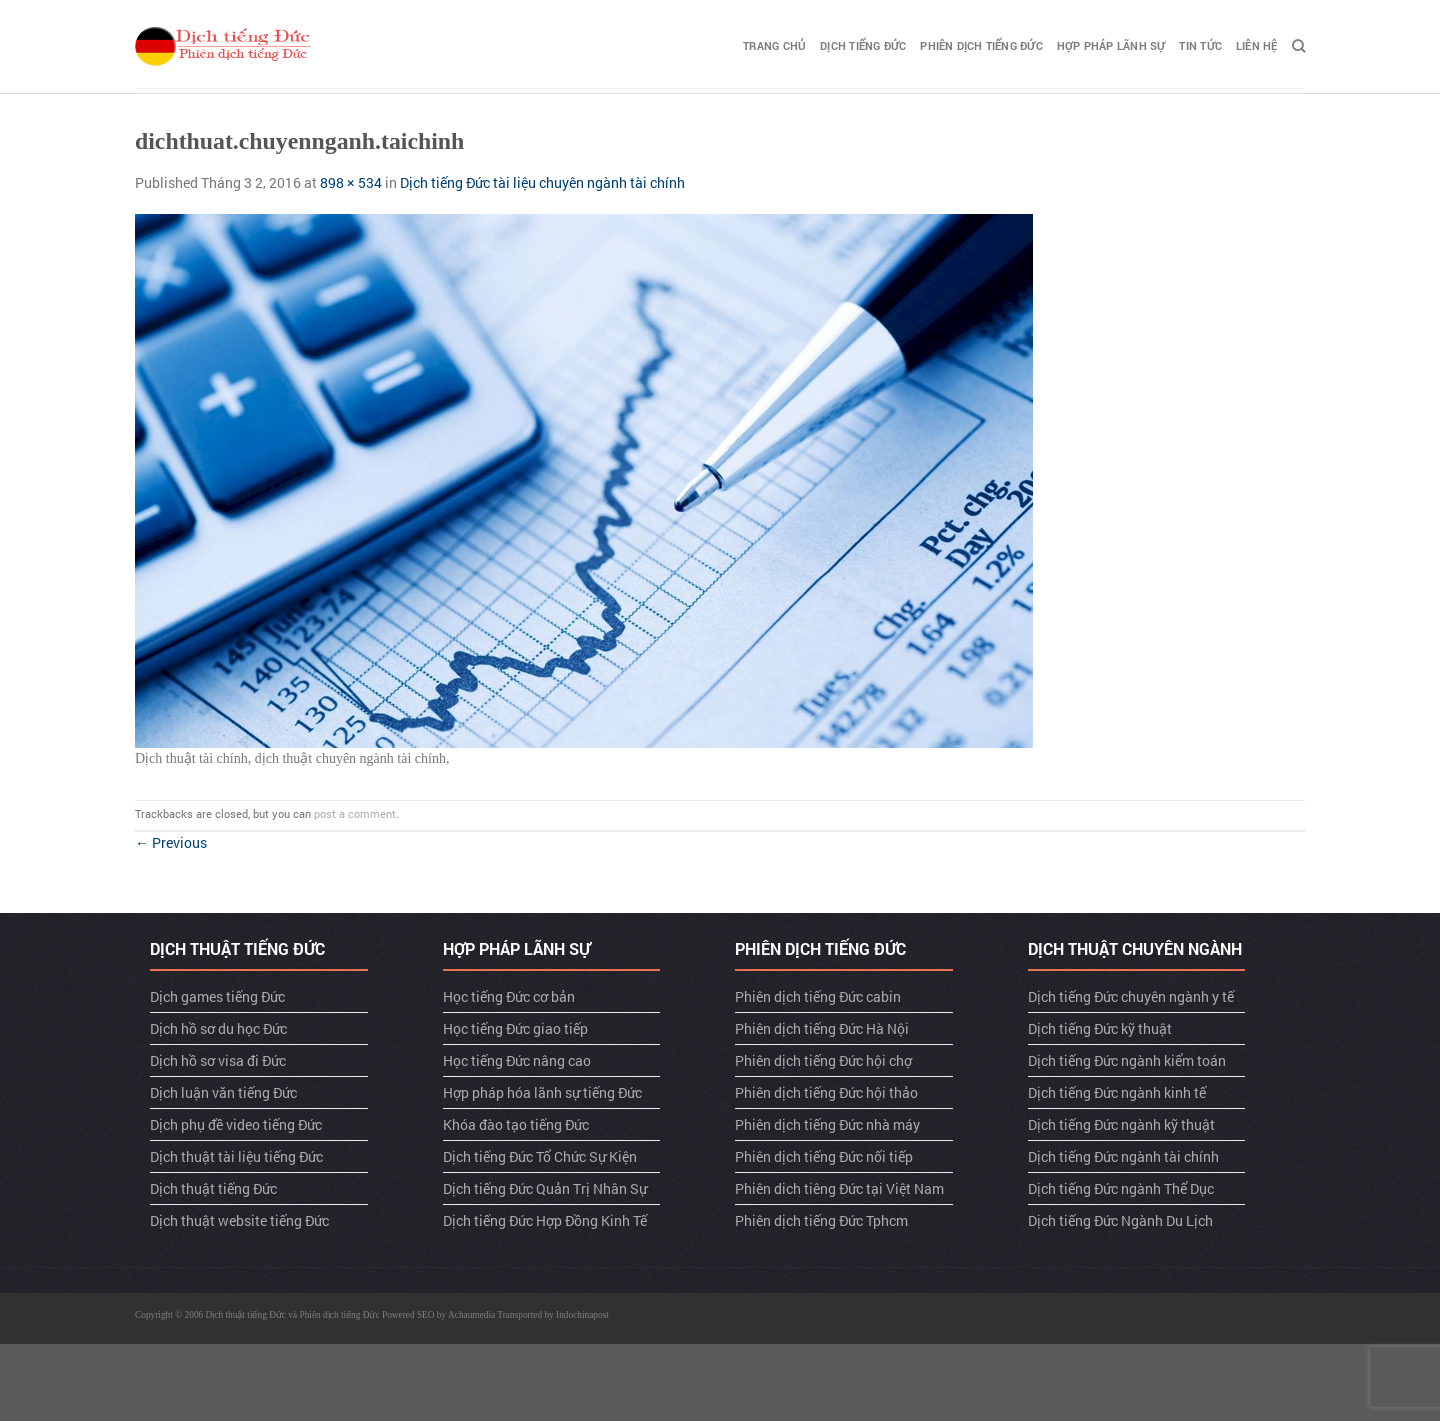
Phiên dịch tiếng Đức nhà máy (827, 1124)
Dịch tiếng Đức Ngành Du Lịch (1120, 1220)
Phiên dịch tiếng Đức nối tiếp (824, 1156)
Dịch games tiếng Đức (217, 996)
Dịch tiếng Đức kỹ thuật (1100, 1028)
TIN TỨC (1200, 45)
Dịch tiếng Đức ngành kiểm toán (1127, 1060)
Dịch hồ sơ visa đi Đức (218, 1060)
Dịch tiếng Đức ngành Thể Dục (1121, 1188)
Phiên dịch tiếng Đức (981, 45)
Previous (171, 842)
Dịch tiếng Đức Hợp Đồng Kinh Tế (545, 1220)
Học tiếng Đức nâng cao (517, 1060)
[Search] (1298, 46)
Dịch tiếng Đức (863, 45)
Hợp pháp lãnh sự (1111, 45)
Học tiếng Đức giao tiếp (515, 1028)
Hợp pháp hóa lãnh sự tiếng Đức (542, 1092)
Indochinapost (582, 1315)
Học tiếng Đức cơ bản (509, 996)
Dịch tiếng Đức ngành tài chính (1123, 1156)
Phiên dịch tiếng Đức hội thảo (826, 1092)
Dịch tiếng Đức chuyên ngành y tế (1131, 996)
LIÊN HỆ (1257, 45)
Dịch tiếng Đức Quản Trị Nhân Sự (545, 1188)
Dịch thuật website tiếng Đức (239, 1220)
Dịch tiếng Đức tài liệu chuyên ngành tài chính (542, 182)
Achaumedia (471, 1315)
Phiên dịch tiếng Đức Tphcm (821, 1220)
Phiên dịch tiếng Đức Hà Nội (822, 1028)
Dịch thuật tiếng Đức (213, 1188)
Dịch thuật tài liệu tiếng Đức (236, 1156)
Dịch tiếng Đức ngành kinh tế (1117, 1092)
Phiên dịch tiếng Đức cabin (818, 996)
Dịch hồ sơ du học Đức (218, 1028)
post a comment (355, 813)
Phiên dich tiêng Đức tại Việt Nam (839, 1188)
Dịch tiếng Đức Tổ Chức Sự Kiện (540, 1156)
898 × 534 (351, 182)
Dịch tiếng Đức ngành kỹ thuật (1121, 1124)
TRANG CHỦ (774, 45)
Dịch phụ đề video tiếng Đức (236, 1124)
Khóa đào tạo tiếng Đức (516, 1124)
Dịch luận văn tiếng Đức (223, 1092)
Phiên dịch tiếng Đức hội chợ (823, 1060)
